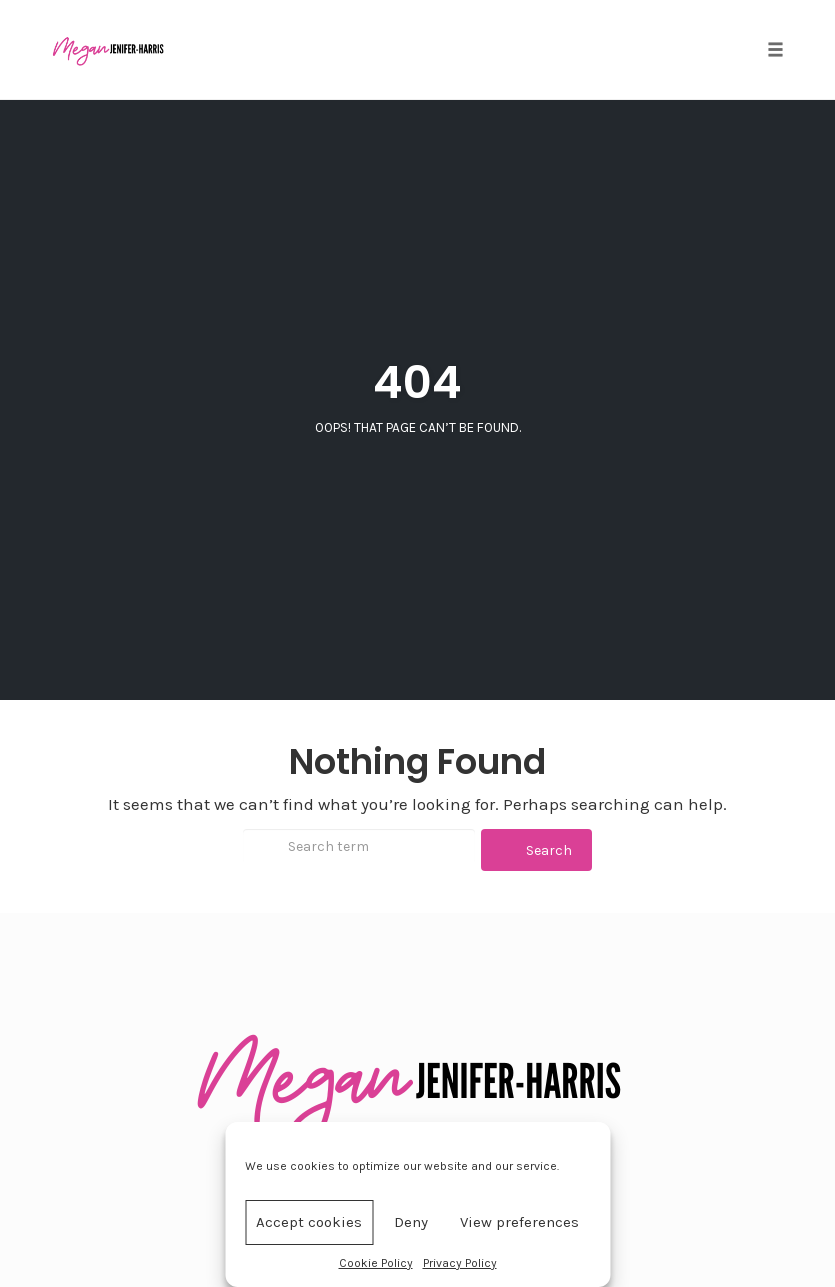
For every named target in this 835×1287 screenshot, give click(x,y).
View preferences (519, 1222)
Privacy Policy (460, 1263)
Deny (411, 1222)
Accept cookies (309, 1222)
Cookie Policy (376, 1263)
